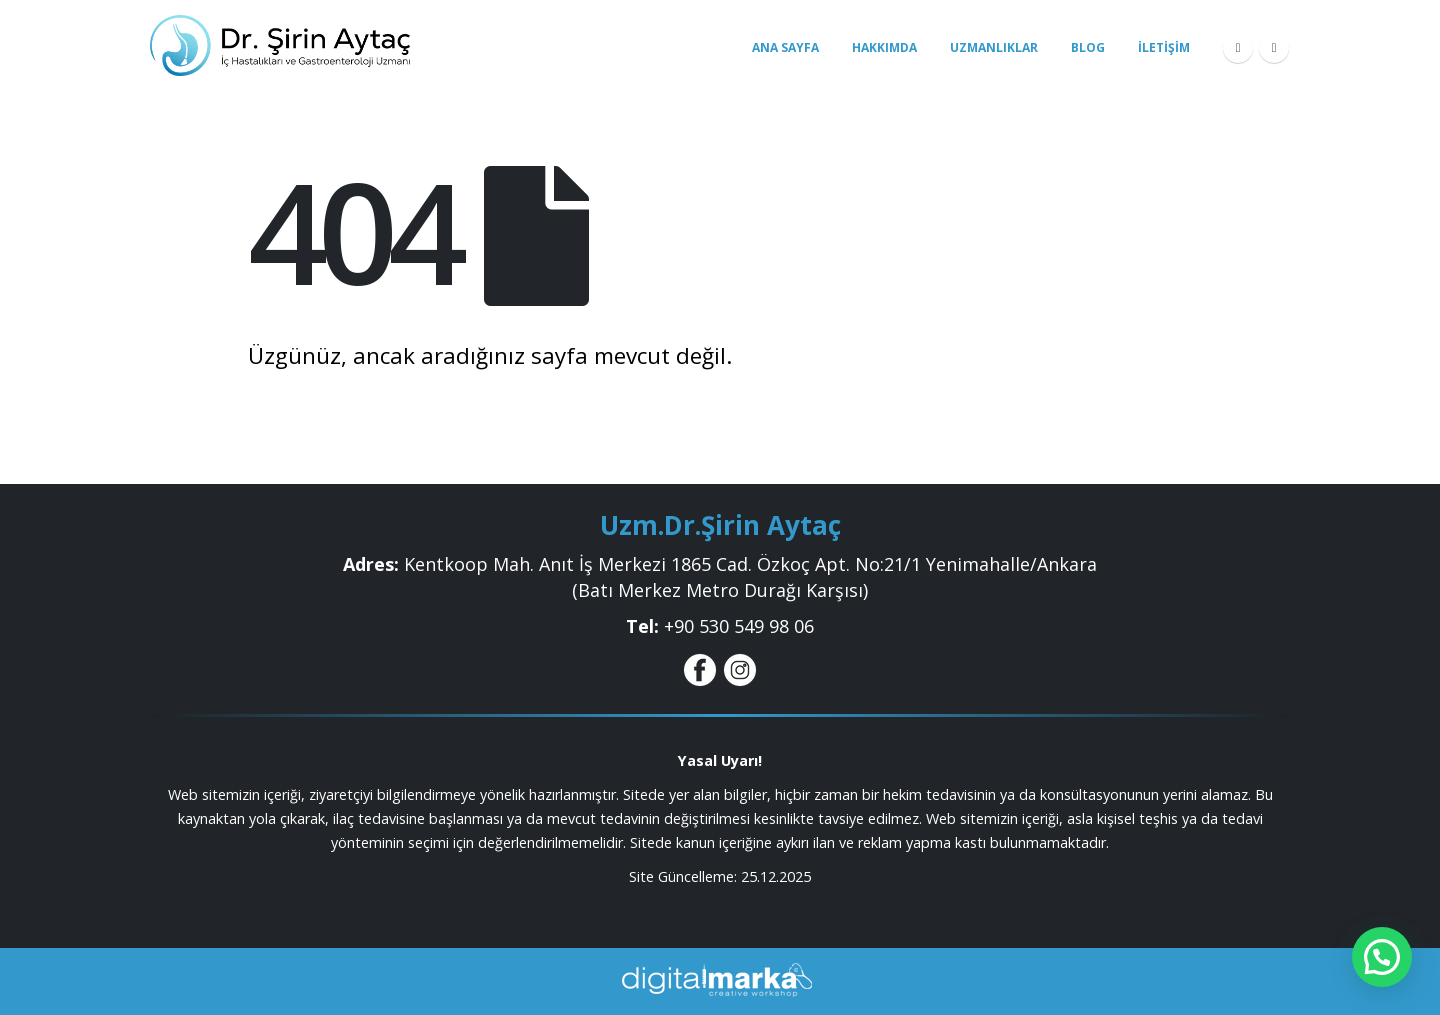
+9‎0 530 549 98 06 (739, 626)
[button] (1382, 957)
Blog (1088, 47)
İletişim (1164, 47)
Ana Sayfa (785, 47)
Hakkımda (884, 47)
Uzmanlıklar (994, 47)
